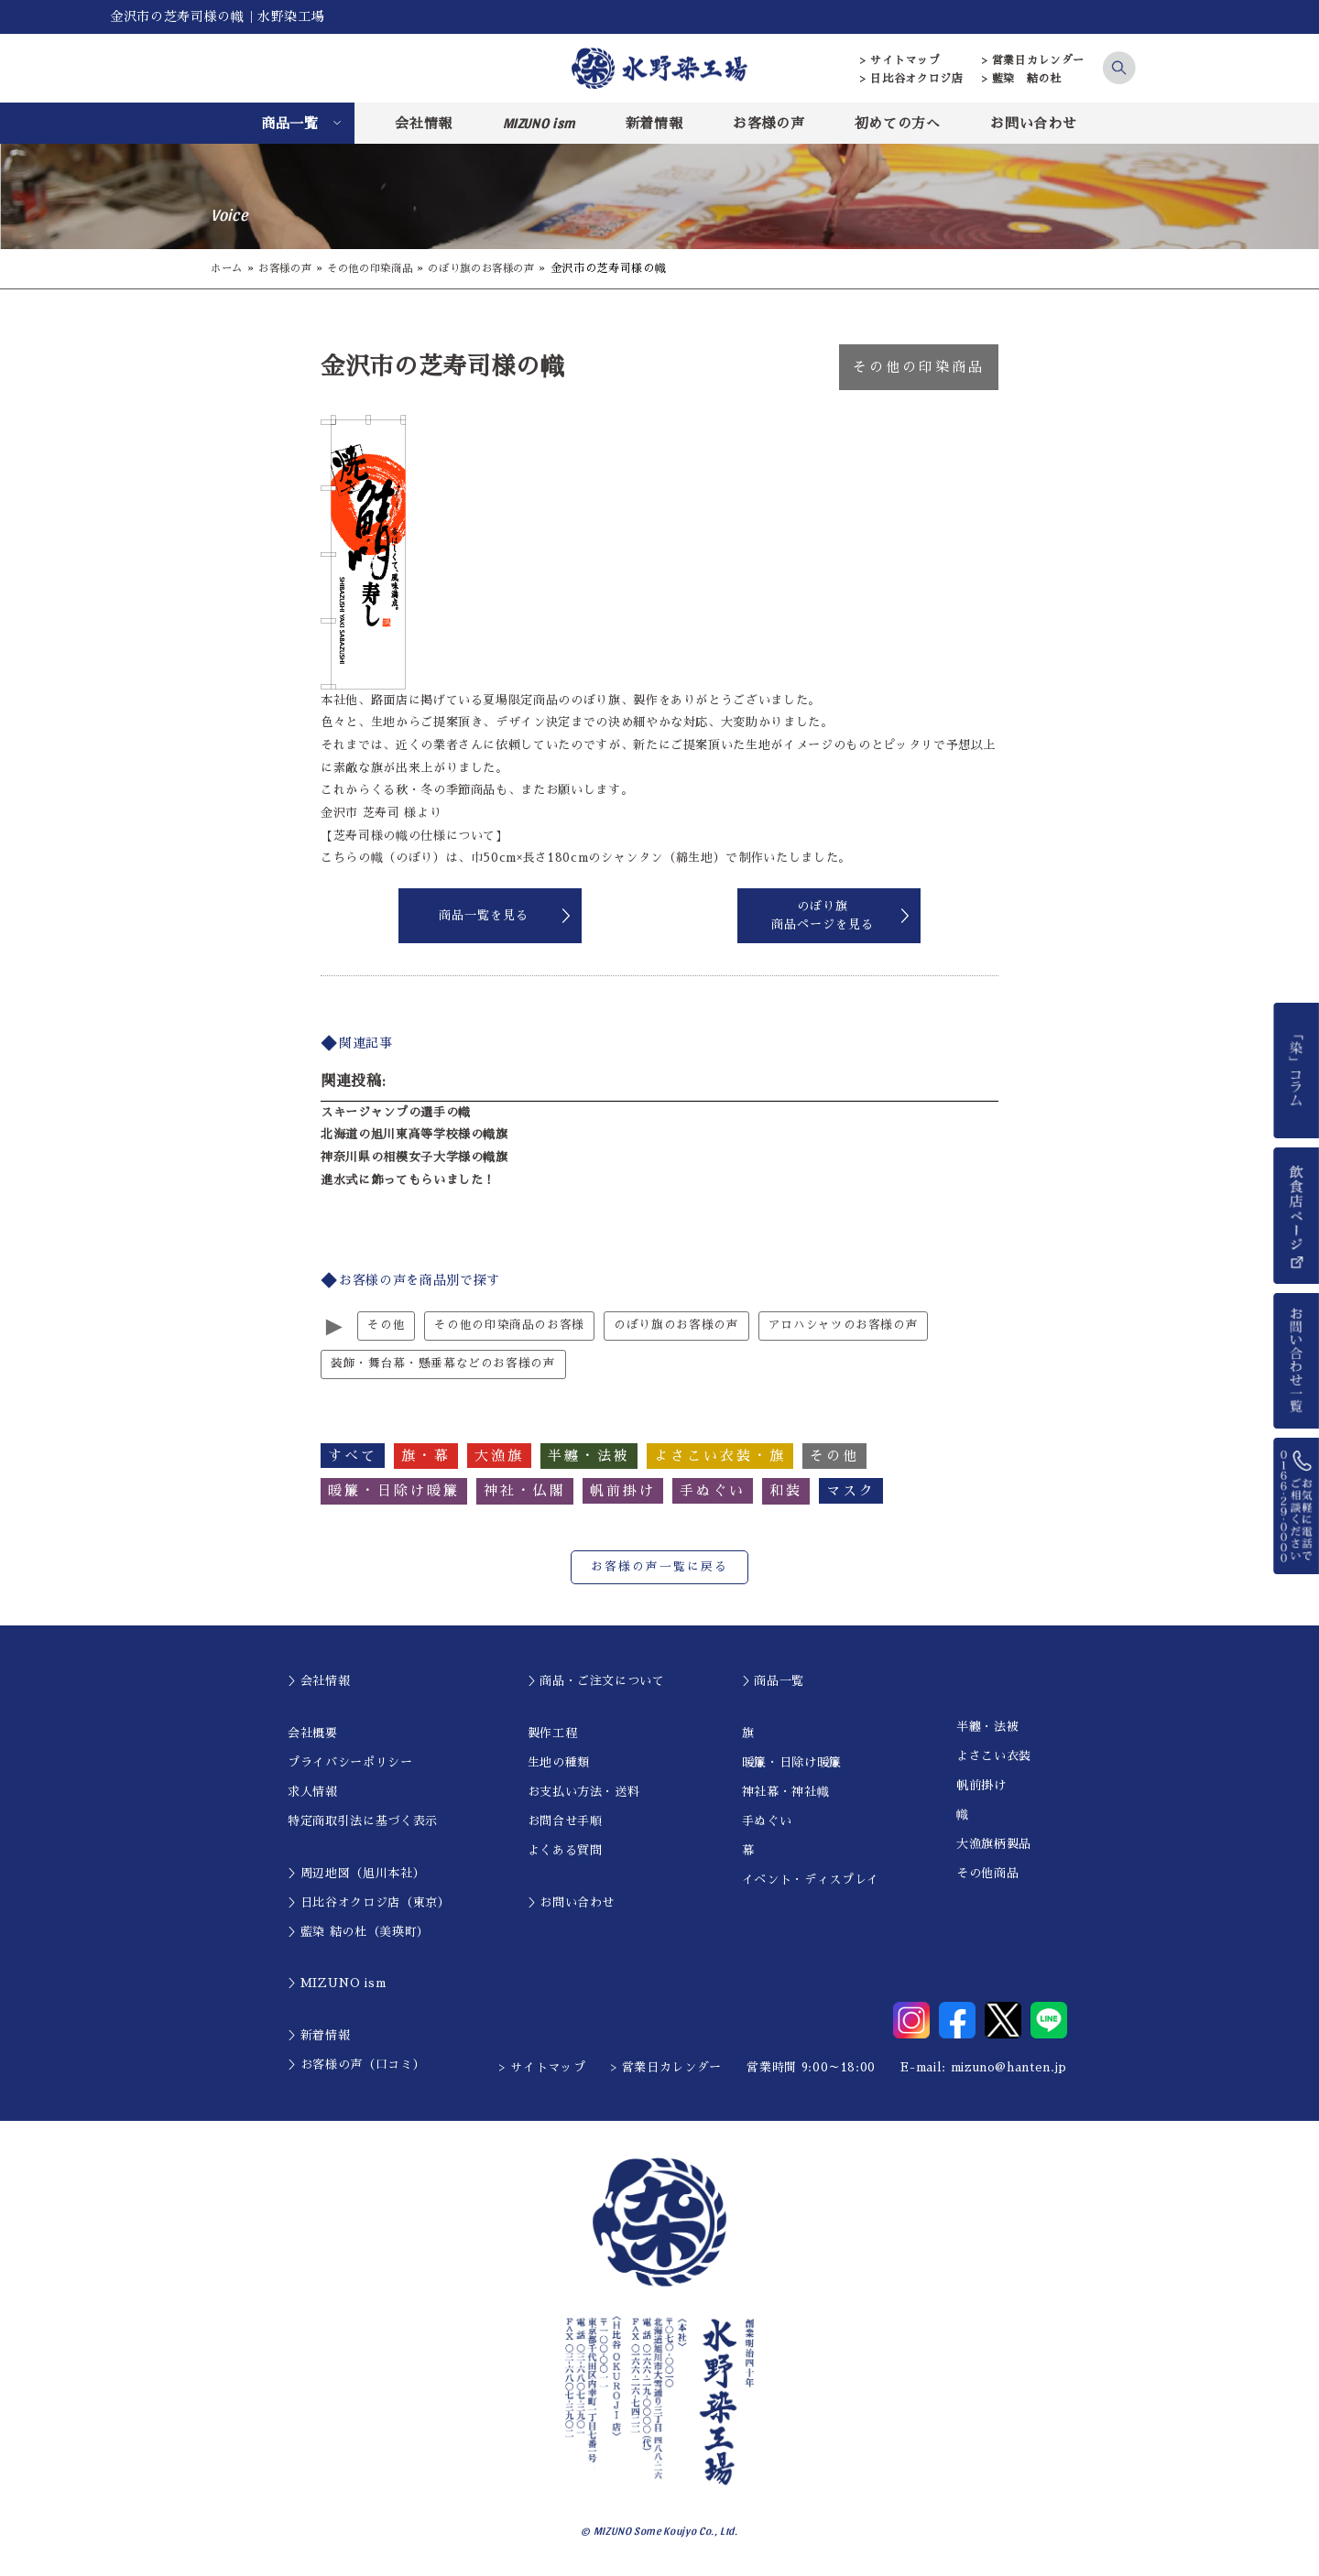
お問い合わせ (1033, 123)
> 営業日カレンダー (1033, 60)
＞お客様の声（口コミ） (356, 2065)
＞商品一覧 (773, 1682)
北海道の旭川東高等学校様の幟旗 (414, 1134)
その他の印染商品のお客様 (509, 1325)
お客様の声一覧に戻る (659, 1568)
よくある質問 (565, 1851)
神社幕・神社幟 (786, 1793)
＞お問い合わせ (572, 1903)
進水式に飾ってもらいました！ (408, 1180)
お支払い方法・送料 (584, 1793)
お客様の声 (768, 123)
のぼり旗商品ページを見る (822, 915)
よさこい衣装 (993, 1757)
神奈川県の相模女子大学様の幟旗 (414, 1157)
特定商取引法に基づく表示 (363, 1822)
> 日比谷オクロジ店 (912, 78)
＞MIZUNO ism (337, 1984)
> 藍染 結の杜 (1022, 78)
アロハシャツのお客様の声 (844, 1325)
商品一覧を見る (484, 915)
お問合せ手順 (565, 1822)
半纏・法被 (987, 1728)
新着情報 (654, 123)
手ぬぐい (767, 1822)
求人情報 (313, 1793)
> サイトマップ (900, 60)
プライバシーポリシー (350, 1763)
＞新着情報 (319, 2036)
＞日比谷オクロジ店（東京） (369, 1903)
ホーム (228, 268)
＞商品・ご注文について (596, 1682)
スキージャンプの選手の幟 (396, 1112)
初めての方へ (898, 123)
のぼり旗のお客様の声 (500, 268)
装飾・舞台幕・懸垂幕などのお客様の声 (443, 1365)
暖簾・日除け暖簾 (792, 1763)
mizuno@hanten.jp (1009, 2068)
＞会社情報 (319, 1682)
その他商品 (987, 1874)
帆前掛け (981, 1786)
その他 (386, 1325)
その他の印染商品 (380, 268)
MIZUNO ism (539, 122)
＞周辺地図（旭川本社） (356, 1874)
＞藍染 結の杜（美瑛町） (359, 1933)
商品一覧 (290, 123)
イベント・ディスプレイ (810, 1880)
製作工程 (553, 1734)
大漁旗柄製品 (993, 1845)
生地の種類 (559, 1763)
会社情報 (423, 123)
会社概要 (313, 1734)
